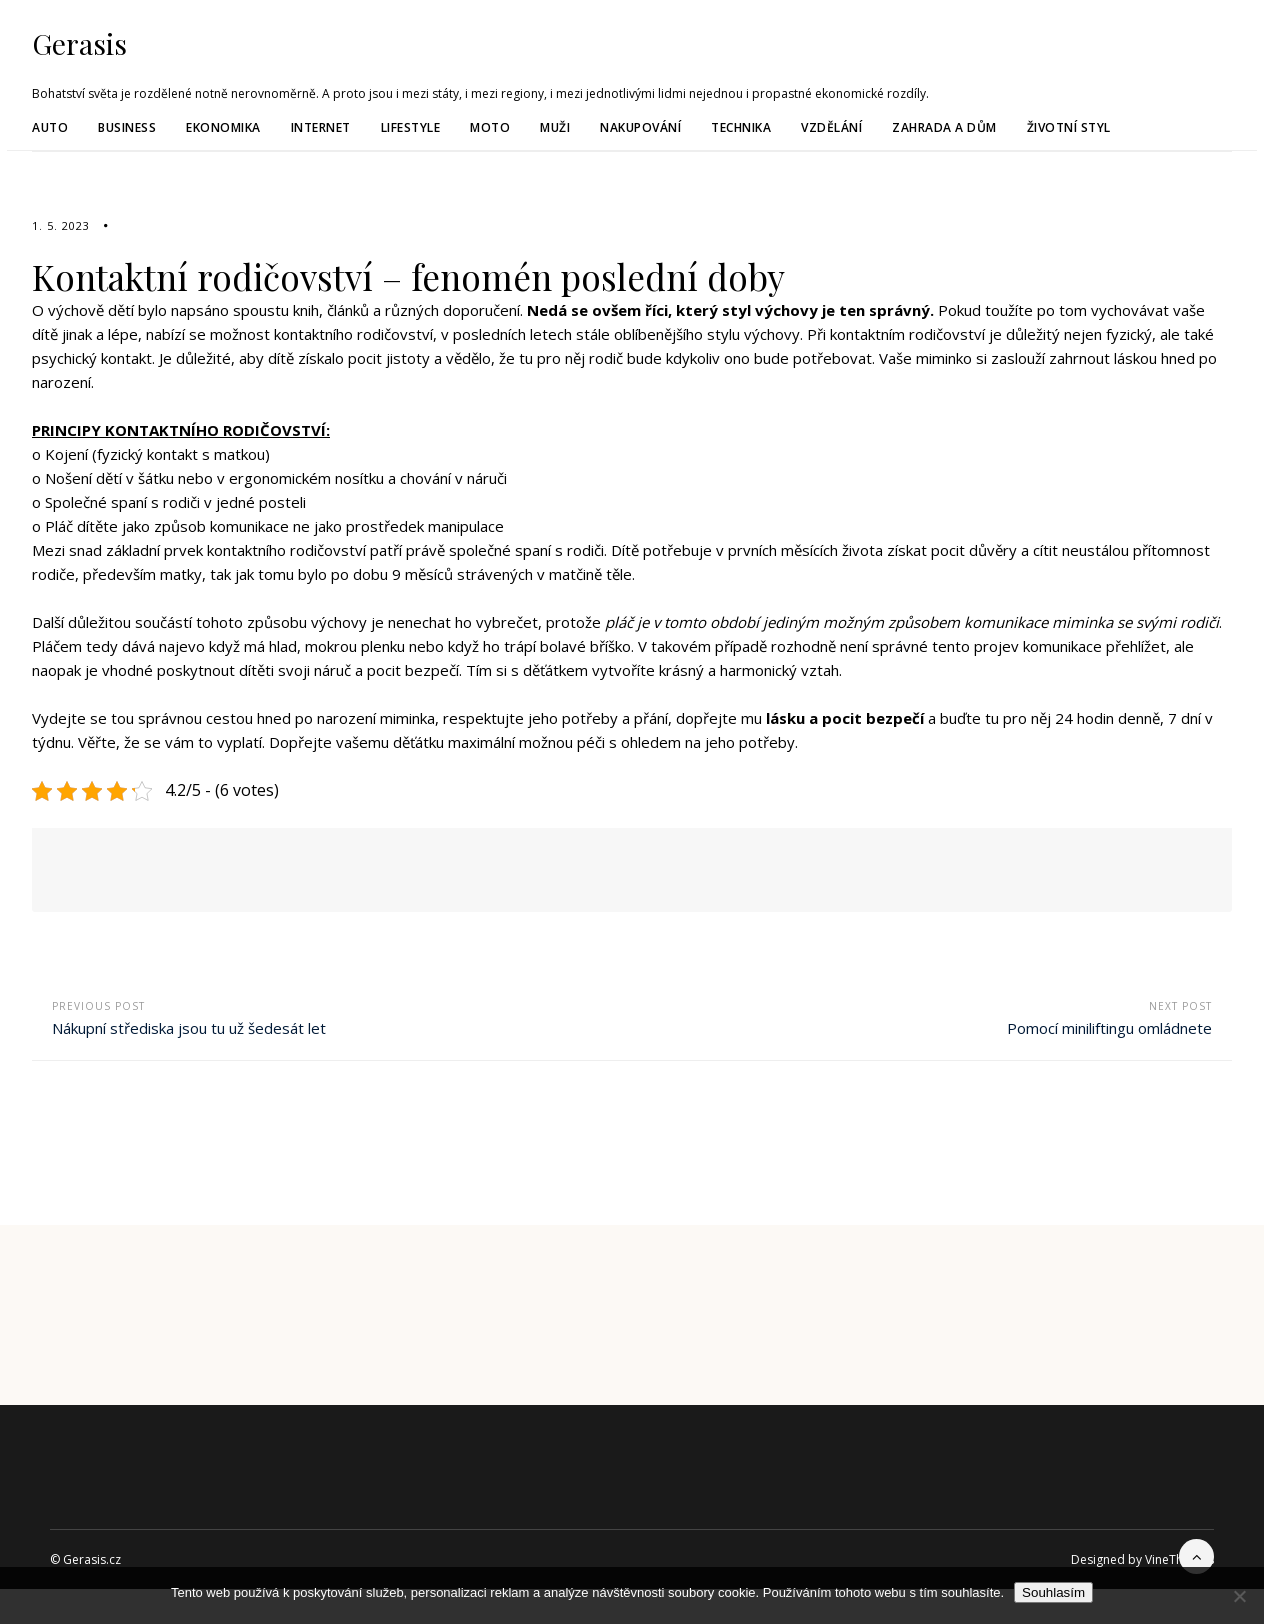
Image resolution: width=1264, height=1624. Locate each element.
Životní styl (1069, 127)
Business (127, 127)
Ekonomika (223, 127)
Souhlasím (1053, 1592)
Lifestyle (411, 127)
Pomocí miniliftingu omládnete (1109, 1028)
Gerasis (79, 44)
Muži (555, 127)
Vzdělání (831, 127)
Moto (490, 127)
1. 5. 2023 (61, 225)
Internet (321, 127)
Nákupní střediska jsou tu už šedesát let (189, 1028)
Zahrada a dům (944, 127)
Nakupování (640, 127)
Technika (741, 127)
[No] (1239, 1596)
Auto (50, 127)
